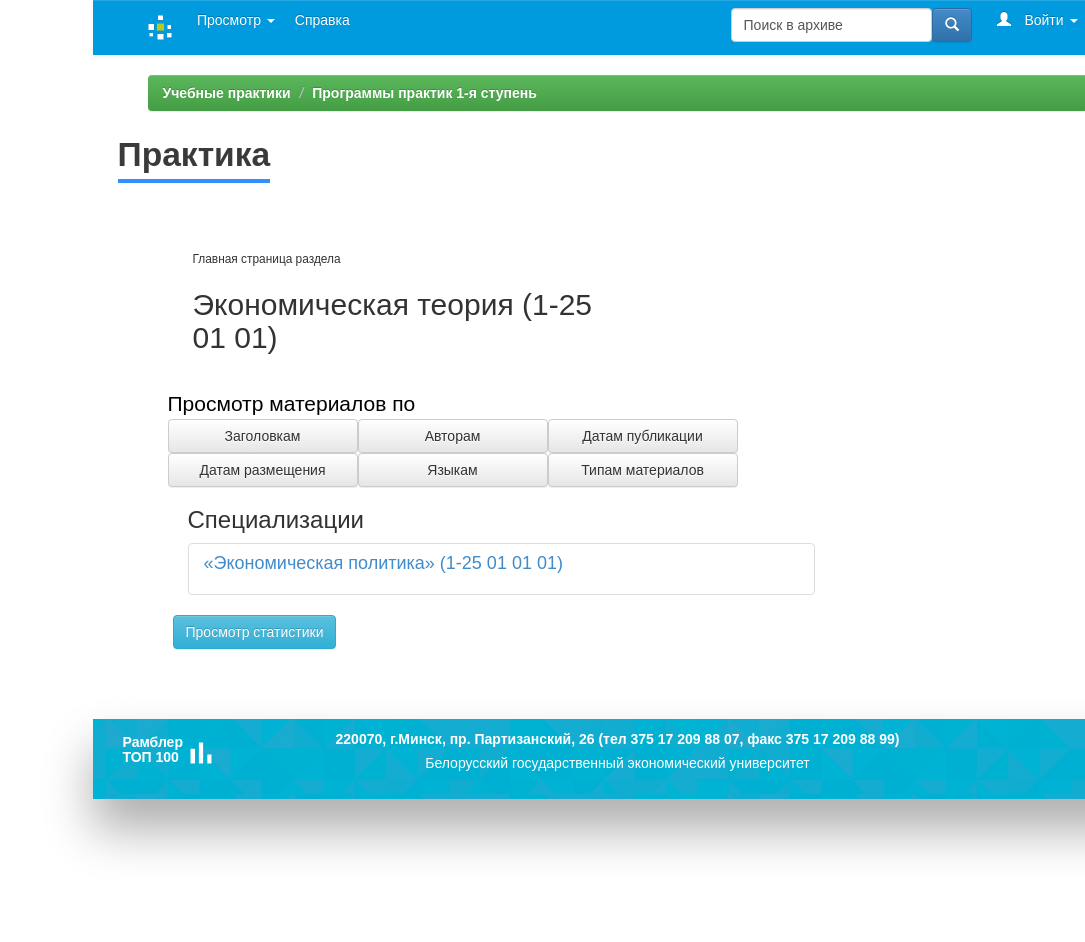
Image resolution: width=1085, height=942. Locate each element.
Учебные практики (227, 93)
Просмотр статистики (255, 632)
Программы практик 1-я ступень (424, 93)
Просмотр (236, 20)
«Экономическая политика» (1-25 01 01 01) (383, 563)
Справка (322, 20)
